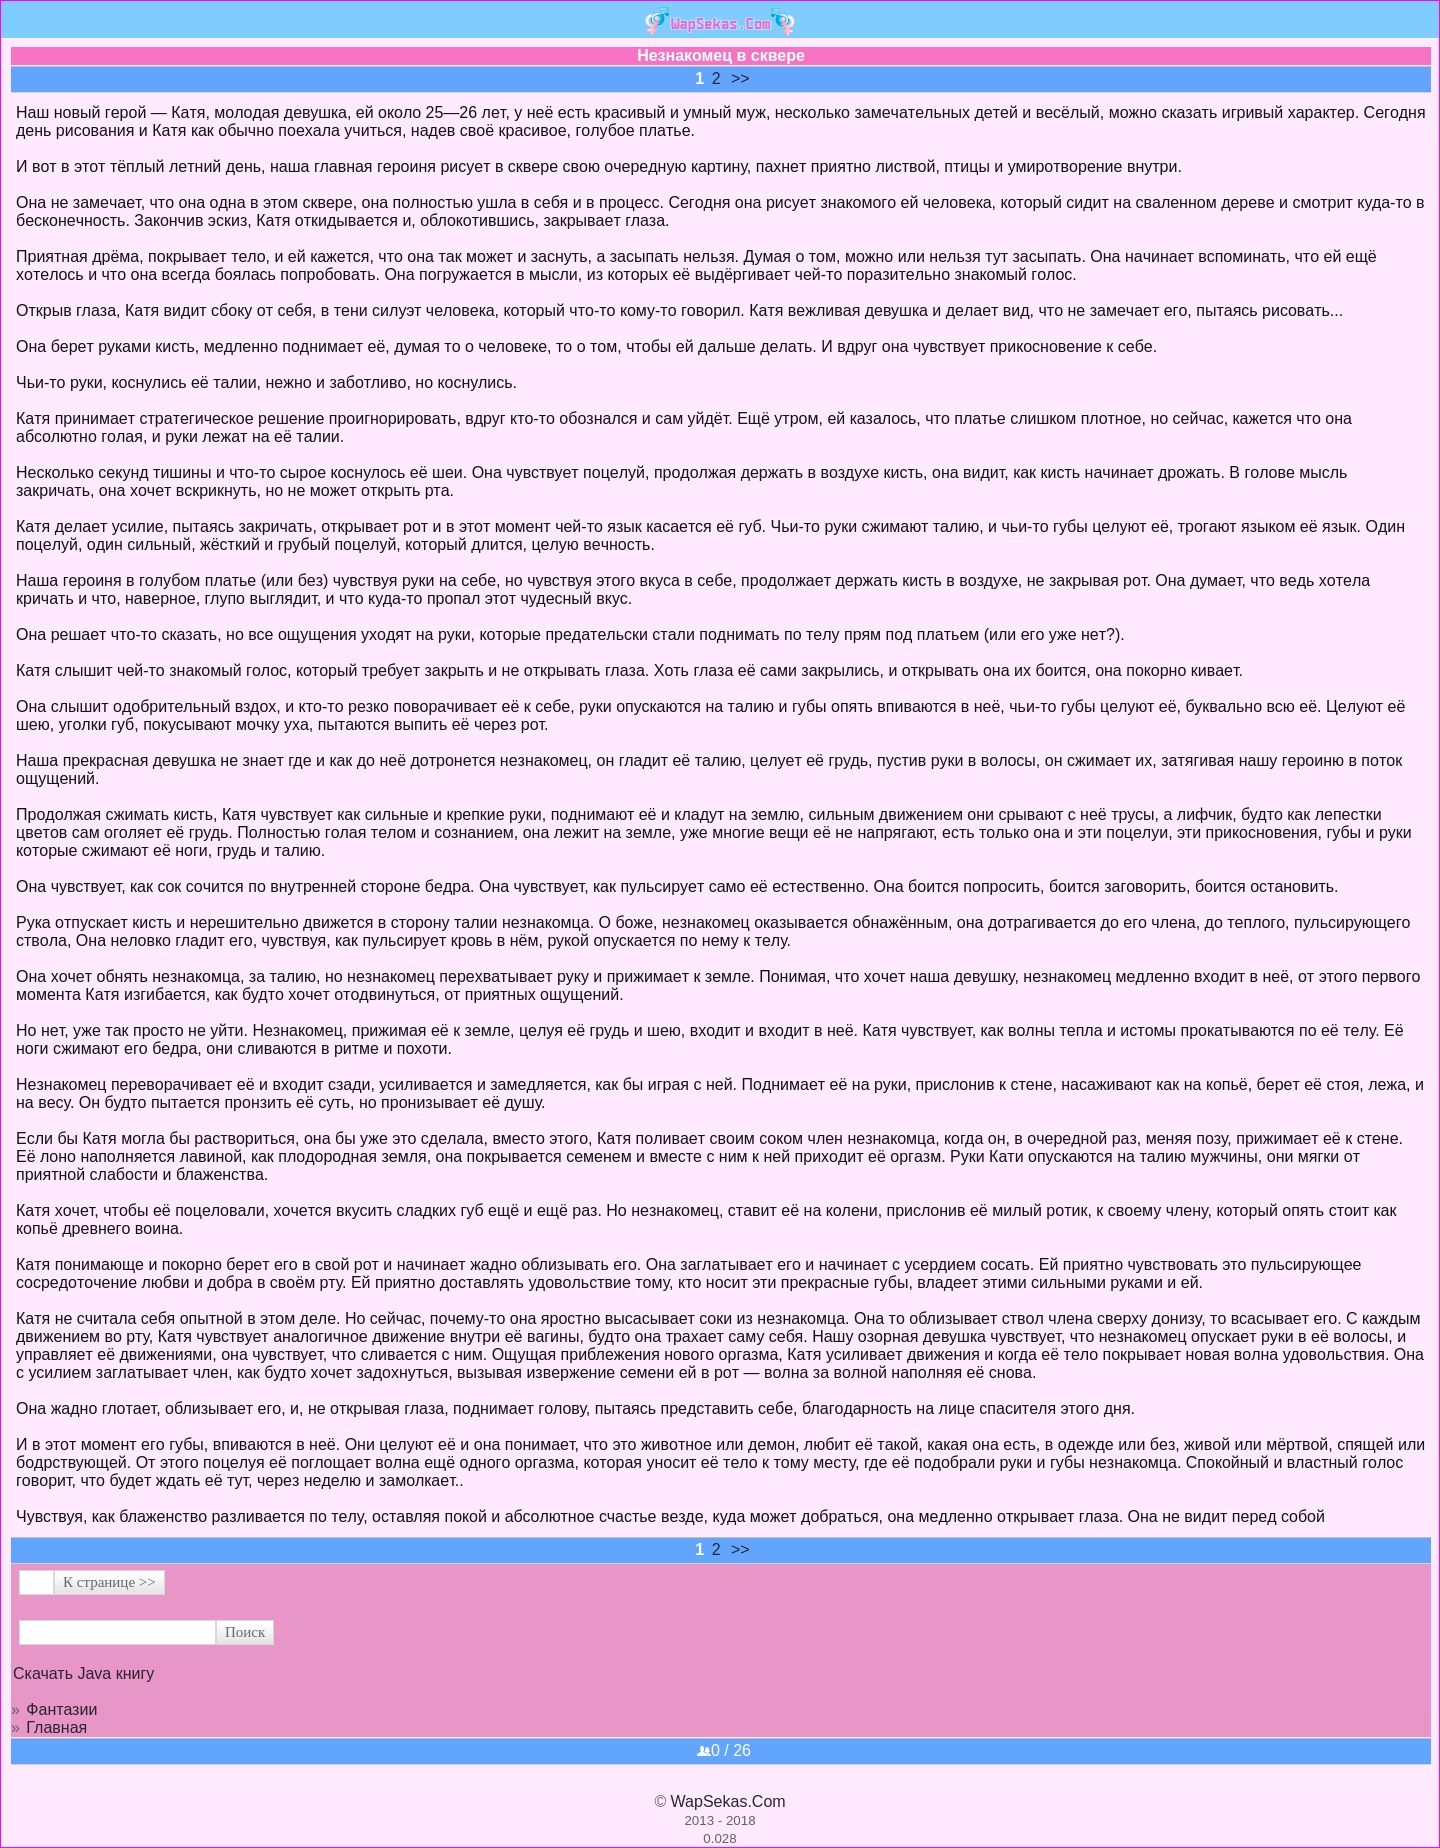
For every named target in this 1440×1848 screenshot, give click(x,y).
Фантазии (61, 1709)
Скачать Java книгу (83, 1673)
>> (740, 78)
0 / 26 (724, 1750)
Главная (56, 1727)
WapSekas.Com (728, 1801)
